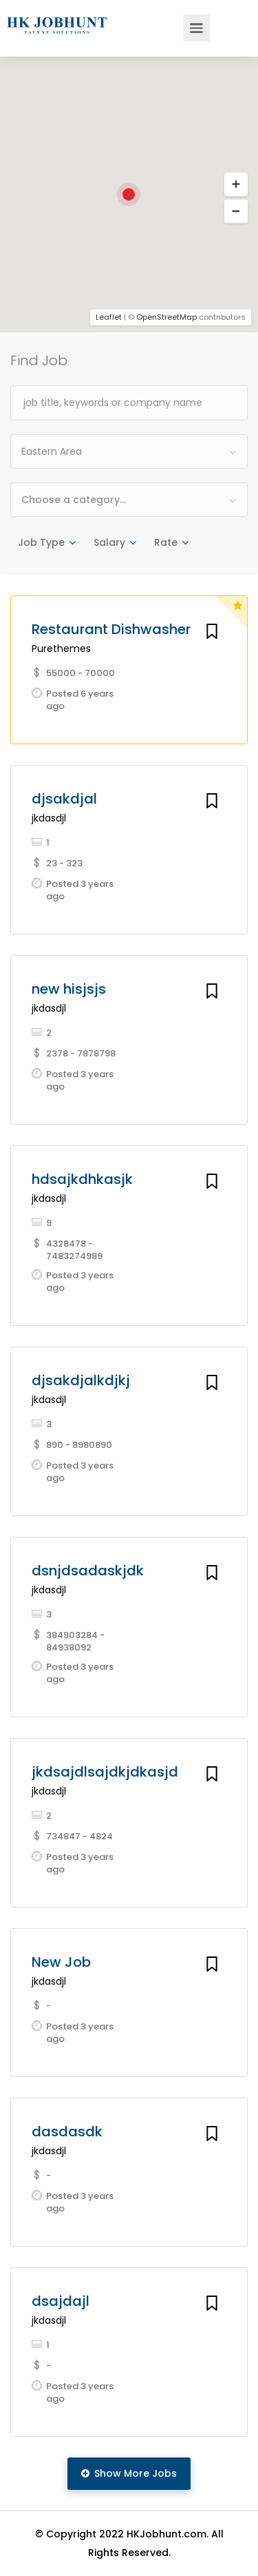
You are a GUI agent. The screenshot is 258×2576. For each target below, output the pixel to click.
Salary (109, 542)
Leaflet (109, 317)
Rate (166, 542)
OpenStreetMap (166, 317)
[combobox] (129, 451)
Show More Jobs (129, 2473)
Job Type (41, 542)
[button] (236, 211)
